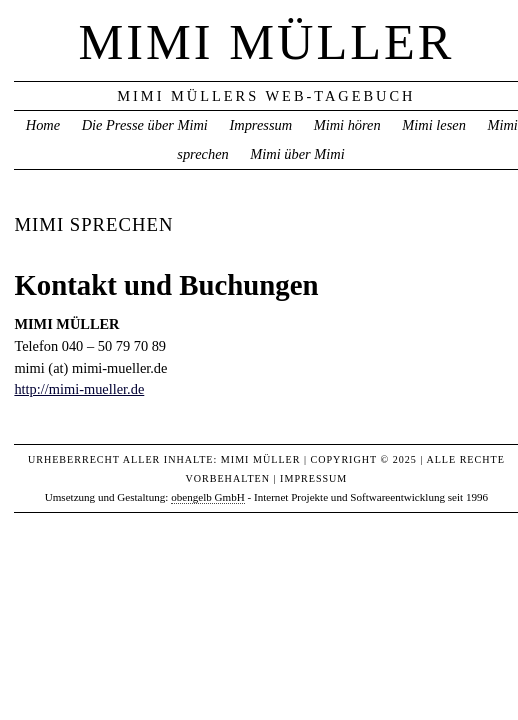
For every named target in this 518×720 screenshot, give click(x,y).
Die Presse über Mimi (145, 125)
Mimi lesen (434, 125)
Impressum (260, 125)
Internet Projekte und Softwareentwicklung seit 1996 (371, 497)
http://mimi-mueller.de (79, 389)
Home (43, 125)
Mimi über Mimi (297, 154)
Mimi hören (347, 125)
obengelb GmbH (208, 497)
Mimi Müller (266, 42)
